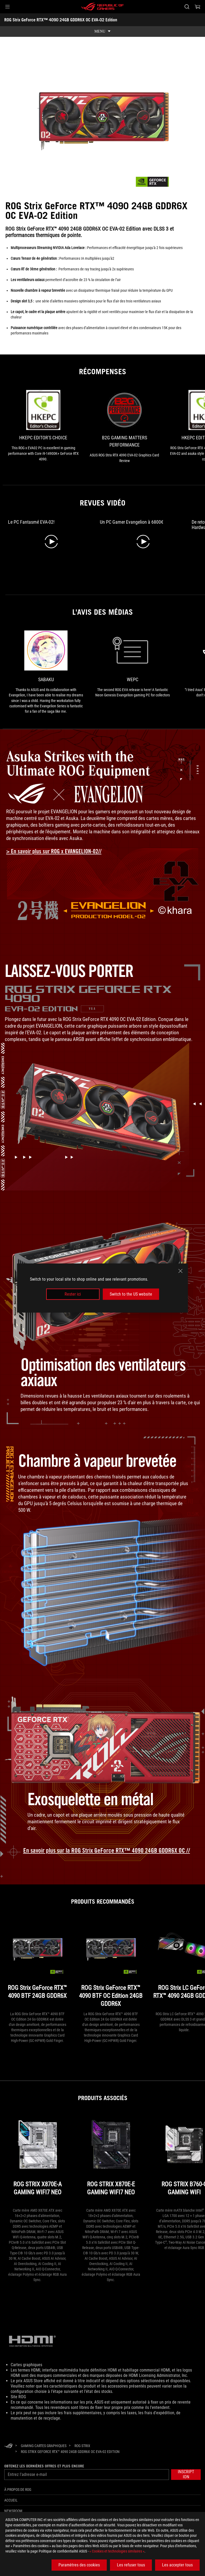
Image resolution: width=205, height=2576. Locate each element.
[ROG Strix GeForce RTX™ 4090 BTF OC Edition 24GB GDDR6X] (111, 1963)
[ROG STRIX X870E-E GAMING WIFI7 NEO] (111, 2160)
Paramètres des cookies (79, 2564)
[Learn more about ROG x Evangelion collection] (57, 851)
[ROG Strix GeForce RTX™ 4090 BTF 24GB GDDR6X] (37, 1963)
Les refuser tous (131, 2564)
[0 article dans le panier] (197, 6)
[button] (7, 6)
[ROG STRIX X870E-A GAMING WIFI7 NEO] (37, 2160)
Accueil (11, 2500)
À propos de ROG (17, 2489)
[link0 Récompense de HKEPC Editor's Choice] (43, 426)
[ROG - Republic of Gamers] (102, 7)
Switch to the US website (131, 1294)
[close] (180, 1271)
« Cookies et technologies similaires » (116, 2551)
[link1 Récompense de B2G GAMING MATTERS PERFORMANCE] (124, 427)
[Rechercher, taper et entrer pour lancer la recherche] (186, 6)
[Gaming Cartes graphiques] (43, 2446)
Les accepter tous (177, 2564)
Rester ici (73, 1294)
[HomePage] (8, 2446)
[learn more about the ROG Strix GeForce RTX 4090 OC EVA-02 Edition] (102, 1851)
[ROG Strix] (82, 2446)
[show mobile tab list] (102, 31)
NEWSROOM (13, 2511)
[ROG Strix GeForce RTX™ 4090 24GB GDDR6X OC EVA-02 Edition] (70, 2451)
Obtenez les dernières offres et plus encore (44, 2466)
